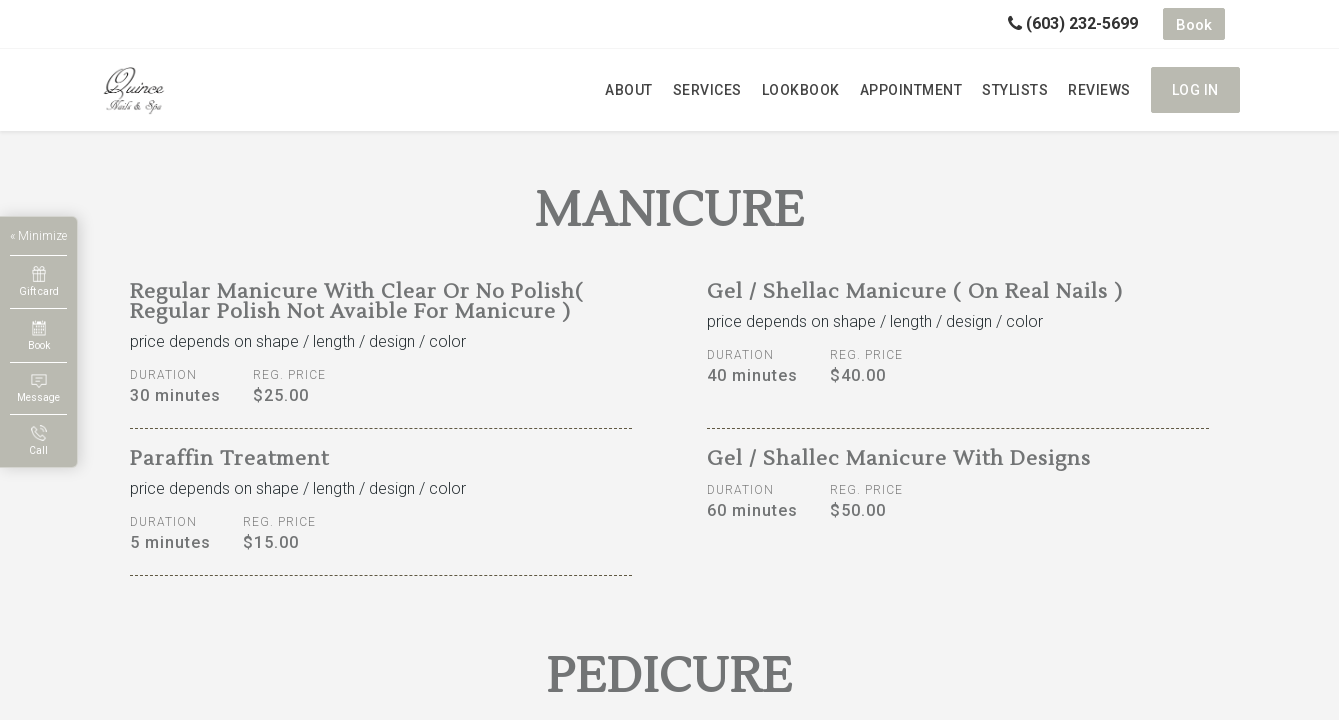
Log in (1195, 90)
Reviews (1099, 90)
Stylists (1015, 90)
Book (1194, 25)
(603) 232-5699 (1073, 23)
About (629, 90)
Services (707, 90)
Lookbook (801, 90)
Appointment (911, 90)
